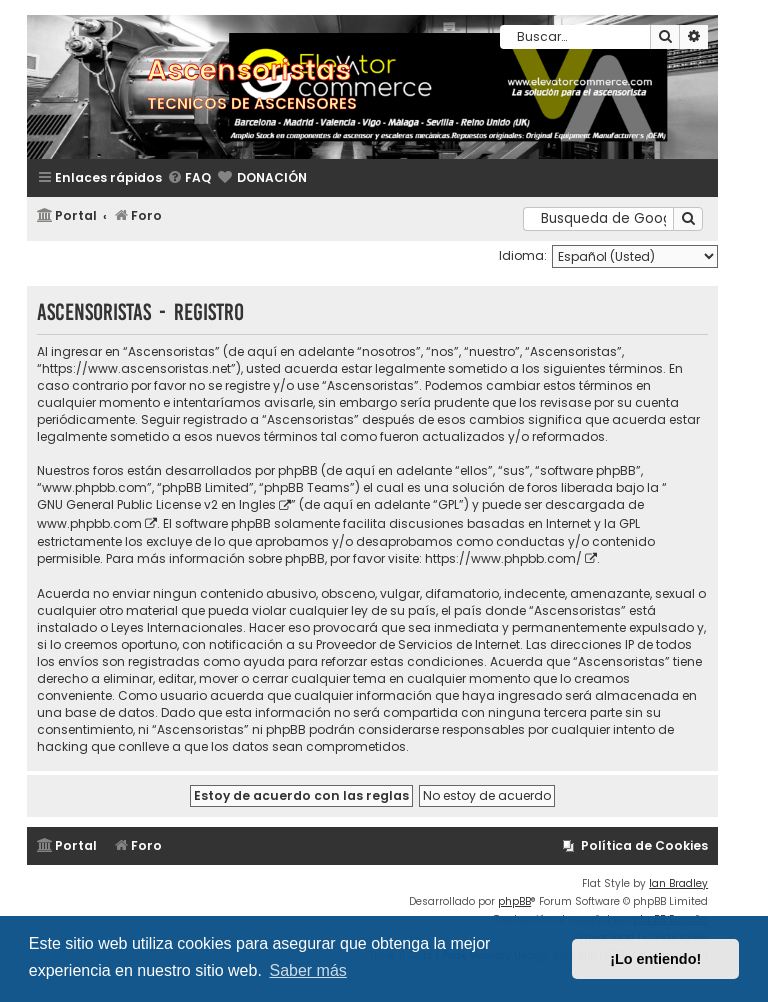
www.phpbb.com (89, 523)
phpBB (514, 901)
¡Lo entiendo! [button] (655, 959)
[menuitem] (189, 178)
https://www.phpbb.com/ (503, 558)
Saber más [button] (307, 970)
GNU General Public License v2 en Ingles (156, 504)
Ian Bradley (678, 883)
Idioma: (523, 255)
